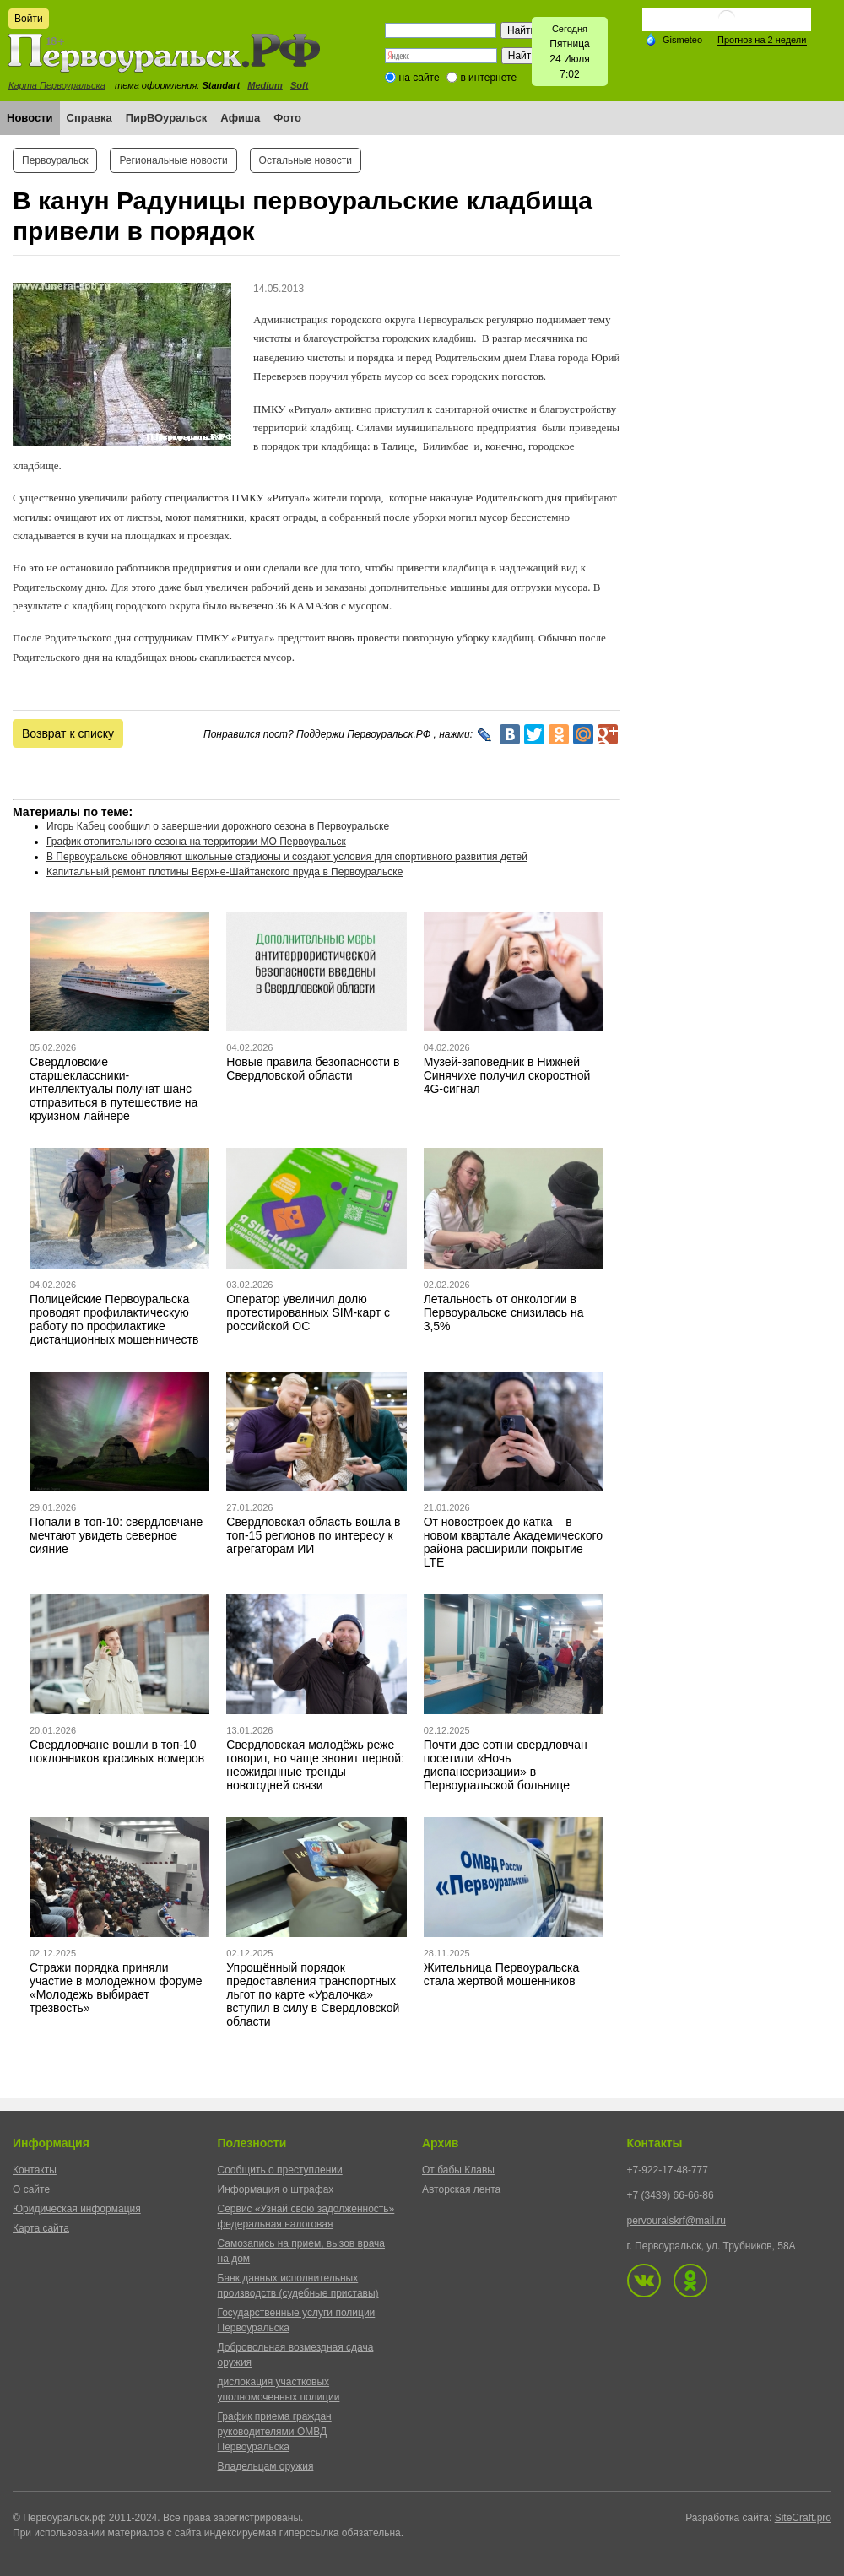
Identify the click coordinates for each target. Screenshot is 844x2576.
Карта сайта (41, 2228)
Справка (89, 117)
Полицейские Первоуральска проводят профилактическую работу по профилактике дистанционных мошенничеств (114, 1319)
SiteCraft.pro (803, 2518)
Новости (30, 117)
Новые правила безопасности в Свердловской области (312, 1068)
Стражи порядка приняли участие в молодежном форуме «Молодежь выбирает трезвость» (116, 1988)
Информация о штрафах (276, 2189)
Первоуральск (55, 160)
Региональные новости (173, 160)
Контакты (35, 2170)
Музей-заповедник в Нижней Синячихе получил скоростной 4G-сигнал (507, 1075)
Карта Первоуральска (57, 85)
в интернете (488, 78)
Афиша (240, 117)
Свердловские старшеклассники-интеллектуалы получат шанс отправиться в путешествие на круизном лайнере (113, 1089)
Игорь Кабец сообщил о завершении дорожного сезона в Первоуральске (217, 826)
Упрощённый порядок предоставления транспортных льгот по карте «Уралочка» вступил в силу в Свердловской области (312, 1994)
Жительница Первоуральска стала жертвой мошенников (502, 1974)
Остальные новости (305, 160)
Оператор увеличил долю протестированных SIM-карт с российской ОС (308, 1312)
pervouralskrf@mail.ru (677, 2221)
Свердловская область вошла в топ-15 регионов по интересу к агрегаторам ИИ (313, 1535)
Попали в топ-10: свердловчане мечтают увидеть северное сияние (116, 1535)
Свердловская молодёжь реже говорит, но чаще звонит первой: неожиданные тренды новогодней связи (315, 1765)
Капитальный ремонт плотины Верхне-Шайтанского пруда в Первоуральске (224, 872)
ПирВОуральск (167, 117)
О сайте (31, 2189)
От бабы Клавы (458, 2170)
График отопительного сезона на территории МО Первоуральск (196, 841)
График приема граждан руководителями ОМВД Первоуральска (275, 2432)
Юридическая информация (77, 2209)
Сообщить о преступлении (280, 2170)
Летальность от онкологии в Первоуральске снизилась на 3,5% (504, 1312)
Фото (287, 117)
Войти (28, 18)
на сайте (419, 78)
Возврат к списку (68, 733)
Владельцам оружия (266, 2466)
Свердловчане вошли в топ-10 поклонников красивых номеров (117, 1751)
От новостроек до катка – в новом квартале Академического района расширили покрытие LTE (513, 1542)
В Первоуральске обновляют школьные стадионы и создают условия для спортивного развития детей (287, 857)
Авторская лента (461, 2189)
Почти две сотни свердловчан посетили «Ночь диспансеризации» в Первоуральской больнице (505, 1765)
